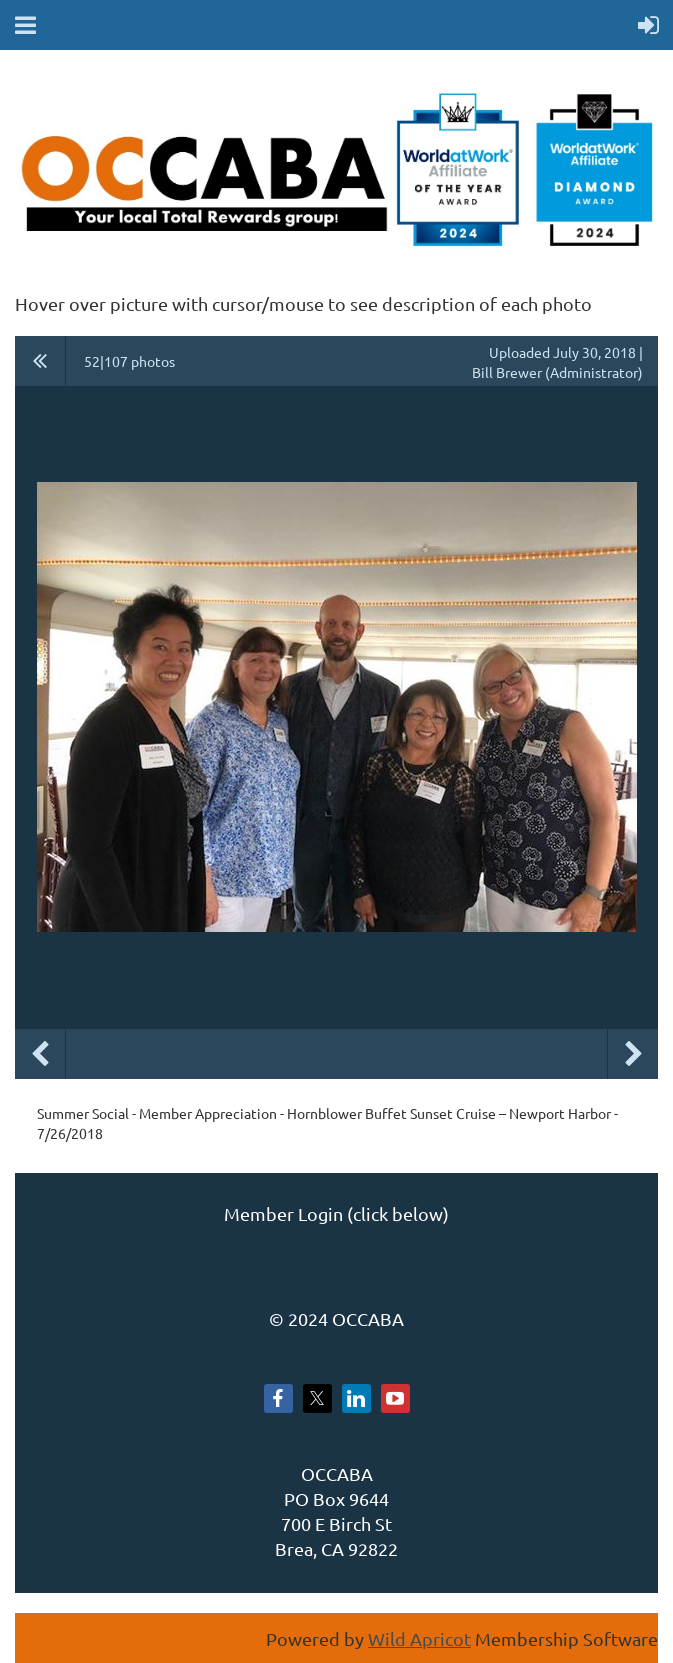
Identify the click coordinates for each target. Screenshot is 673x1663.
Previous (40, 1054)
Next (633, 1054)
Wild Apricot (419, 1638)
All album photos (40, 361)
